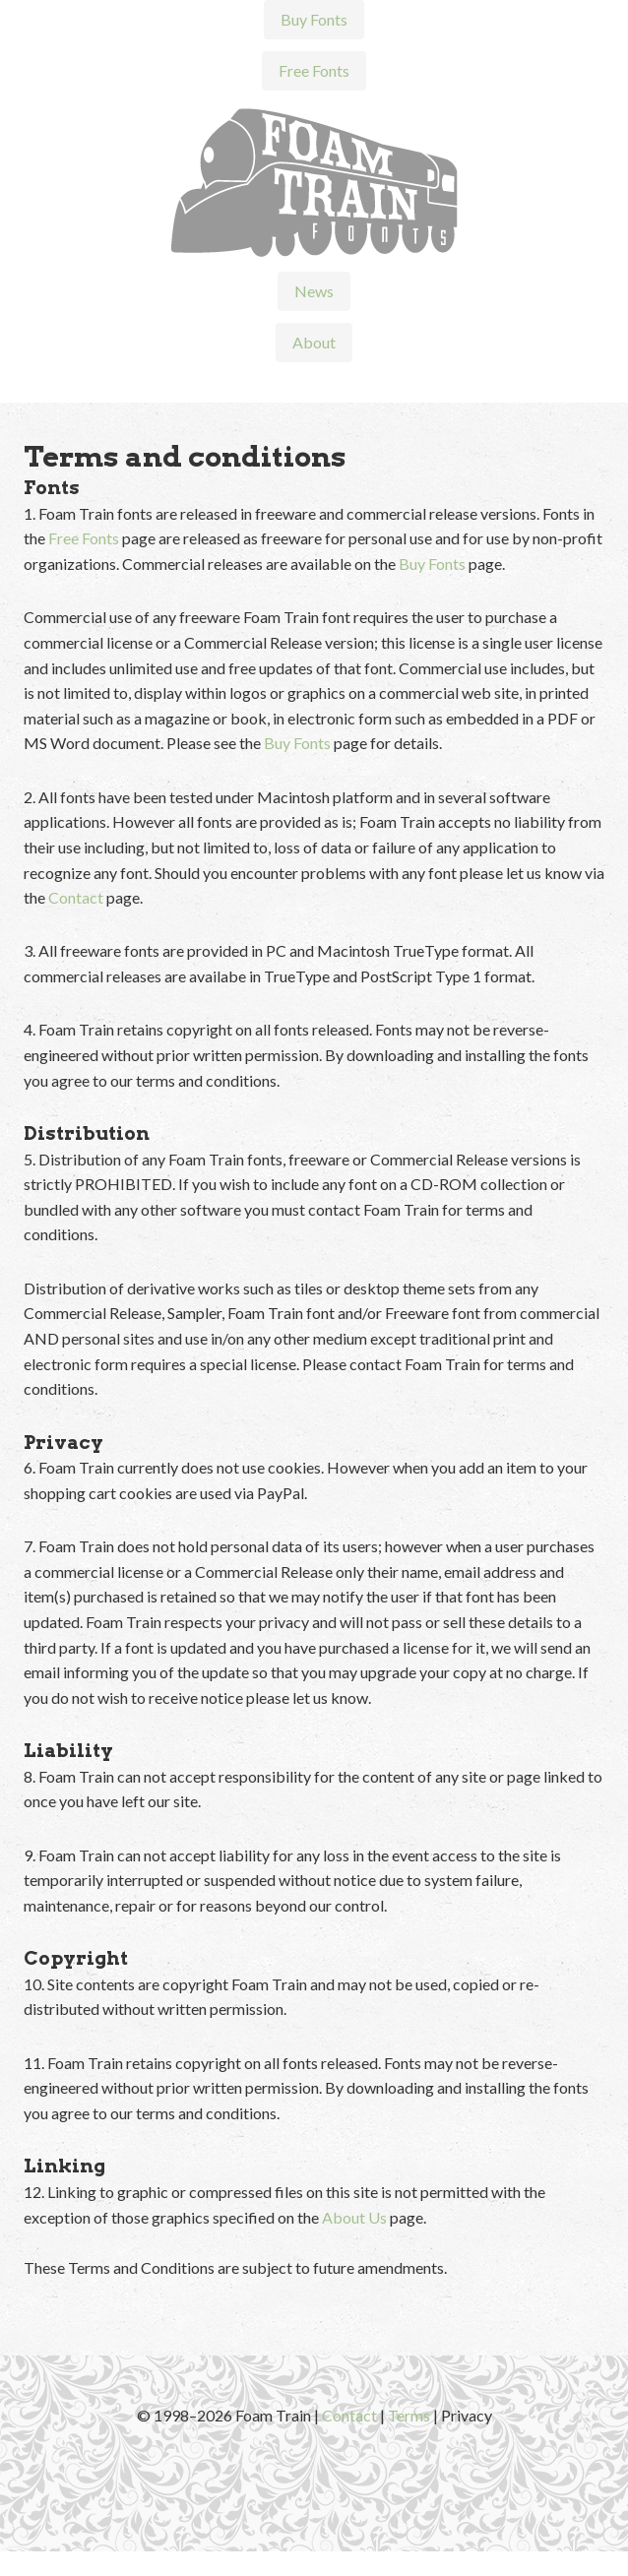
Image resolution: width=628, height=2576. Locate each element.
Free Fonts (314, 70)
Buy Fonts (314, 19)
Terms (409, 2415)
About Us (354, 2217)
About (314, 342)
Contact (75, 897)
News (314, 291)
